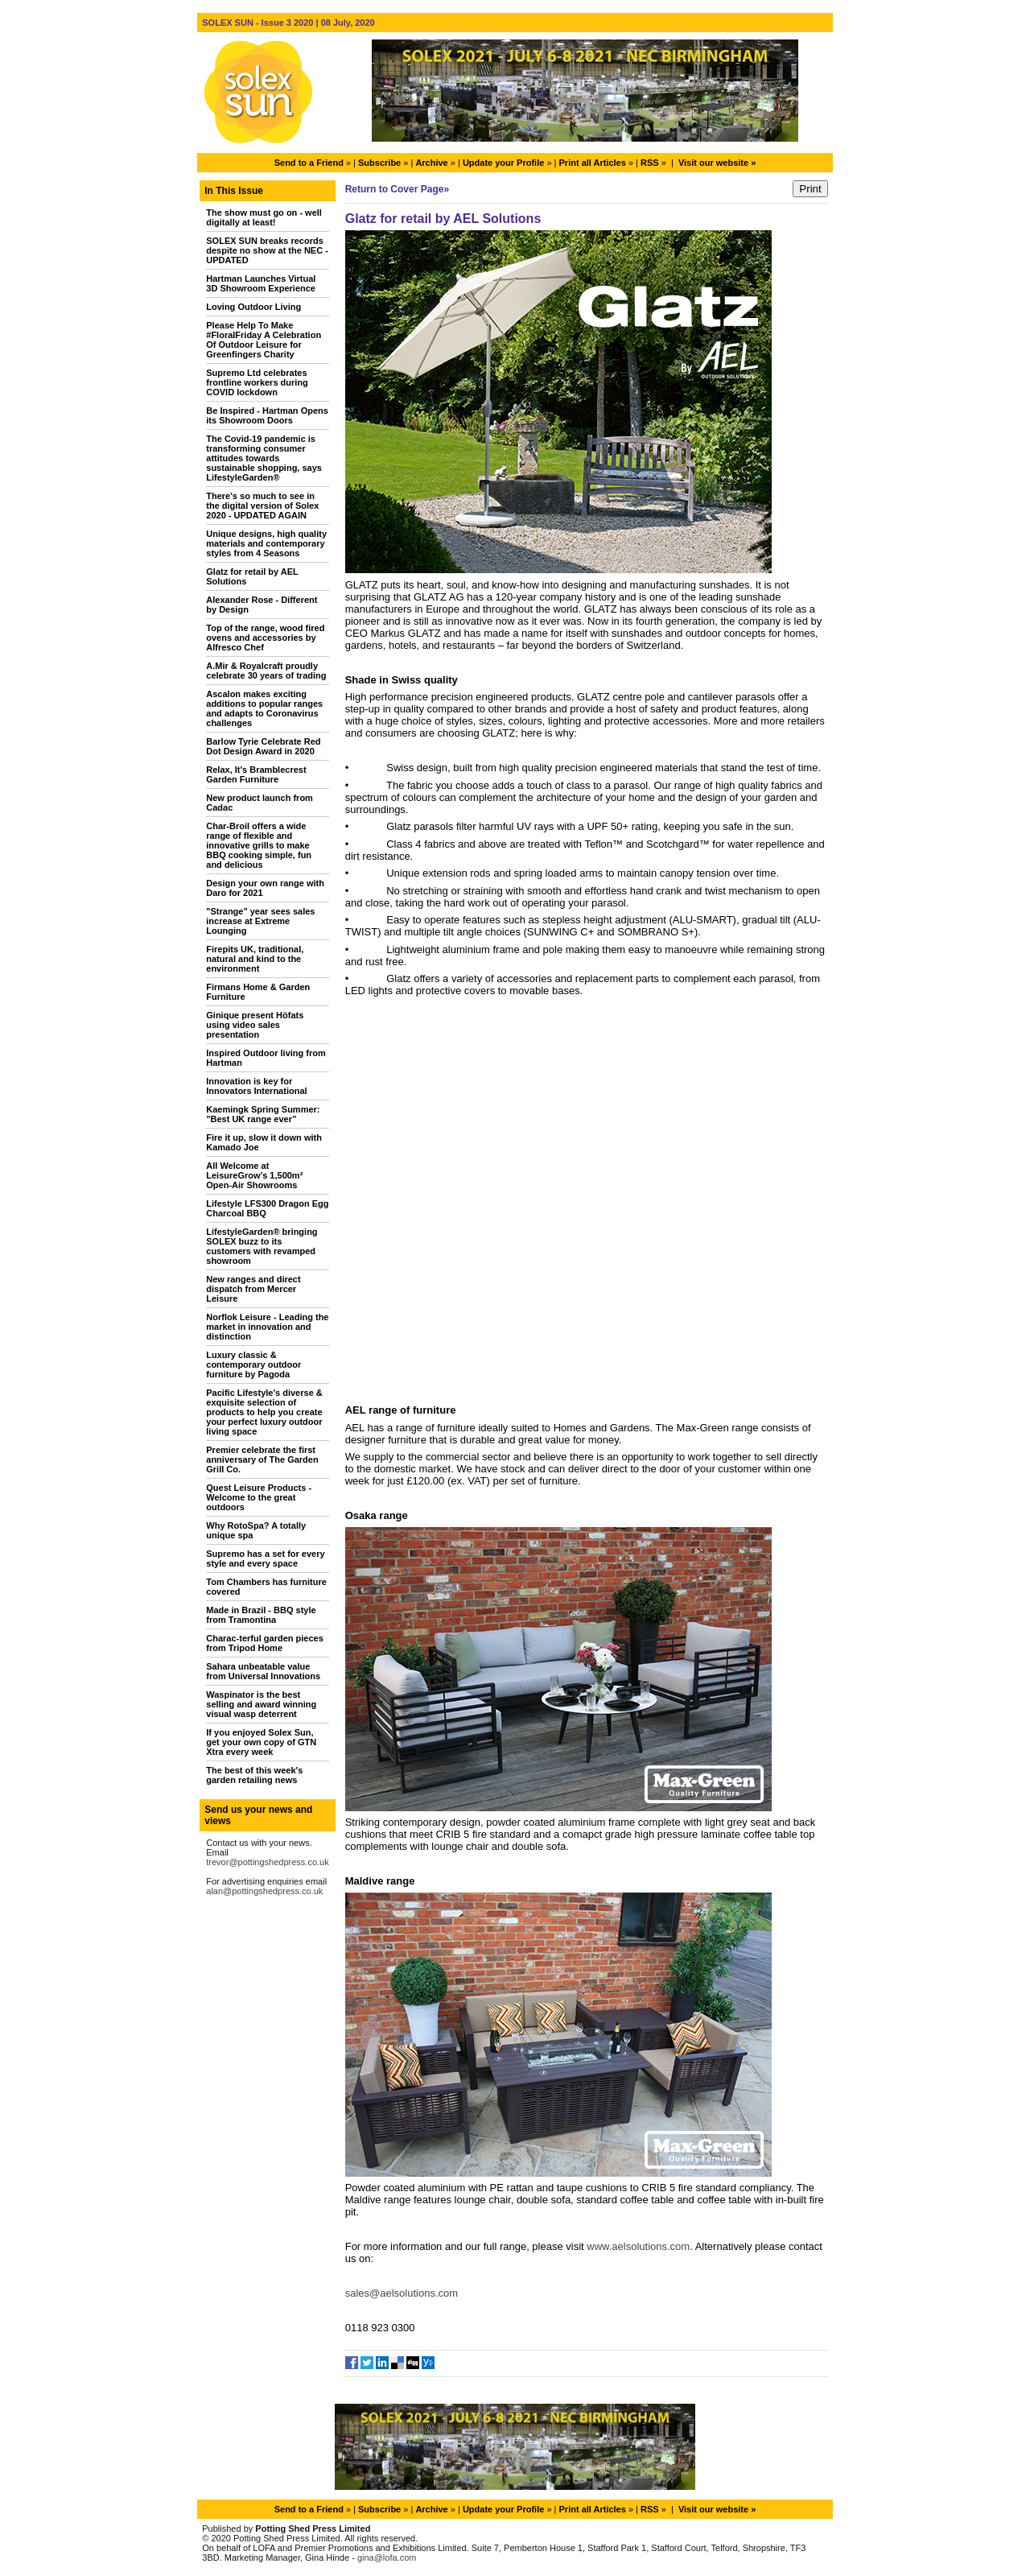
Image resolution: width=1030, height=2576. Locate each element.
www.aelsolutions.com (638, 2246)
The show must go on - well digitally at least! (264, 217)
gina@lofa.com (387, 2557)
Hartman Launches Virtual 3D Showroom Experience (260, 283)
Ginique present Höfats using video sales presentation (254, 1024)
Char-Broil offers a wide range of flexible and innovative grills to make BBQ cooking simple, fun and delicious (258, 845)
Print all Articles (592, 162)
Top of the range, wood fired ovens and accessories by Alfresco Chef (265, 637)
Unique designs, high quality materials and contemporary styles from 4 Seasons (266, 543)
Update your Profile (503, 162)
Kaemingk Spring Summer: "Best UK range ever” (262, 1114)
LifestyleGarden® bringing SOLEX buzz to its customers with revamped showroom (261, 1246)
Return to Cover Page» (397, 189)
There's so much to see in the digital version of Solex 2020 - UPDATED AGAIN (262, 505)
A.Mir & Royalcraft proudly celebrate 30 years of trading (266, 670)
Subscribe (379, 162)
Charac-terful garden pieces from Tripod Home (264, 1643)
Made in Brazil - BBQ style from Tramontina (260, 1614)
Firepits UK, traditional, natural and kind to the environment (254, 958)
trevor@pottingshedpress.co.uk (267, 1862)
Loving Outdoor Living (253, 307)
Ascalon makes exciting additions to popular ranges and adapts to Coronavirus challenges (264, 708)
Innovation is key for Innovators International (256, 1086)
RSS (650, 162)
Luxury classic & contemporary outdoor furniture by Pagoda (253, 1364)
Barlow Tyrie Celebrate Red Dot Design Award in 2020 (263, 746)
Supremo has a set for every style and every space (265, 1558)
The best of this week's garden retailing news (254, 1775)
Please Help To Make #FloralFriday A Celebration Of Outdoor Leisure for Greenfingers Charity (263, 339)
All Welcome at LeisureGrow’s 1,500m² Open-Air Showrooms (254, 1175)
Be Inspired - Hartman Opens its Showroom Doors (267, 415)
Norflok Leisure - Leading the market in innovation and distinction (267, 1326)
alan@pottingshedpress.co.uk (264, 1891)
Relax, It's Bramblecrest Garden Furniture (256, 774)
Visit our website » (717, 162)
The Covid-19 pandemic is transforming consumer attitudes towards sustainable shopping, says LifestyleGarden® (264, 458)
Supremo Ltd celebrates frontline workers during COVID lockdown (257, 382)
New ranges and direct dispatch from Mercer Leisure (253, 1288)
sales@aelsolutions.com (401, 2293)
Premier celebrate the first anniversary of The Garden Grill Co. (262, 1459)
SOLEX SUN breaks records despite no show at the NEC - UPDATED (267, 250)
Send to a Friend (309, 162)
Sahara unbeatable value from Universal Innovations (263, 1671)
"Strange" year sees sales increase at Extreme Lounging (260, 920)
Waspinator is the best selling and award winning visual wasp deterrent (261, 1704)
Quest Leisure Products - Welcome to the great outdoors (258, 1497)
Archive (431, 162)
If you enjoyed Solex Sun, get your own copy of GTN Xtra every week (261, 1742)
